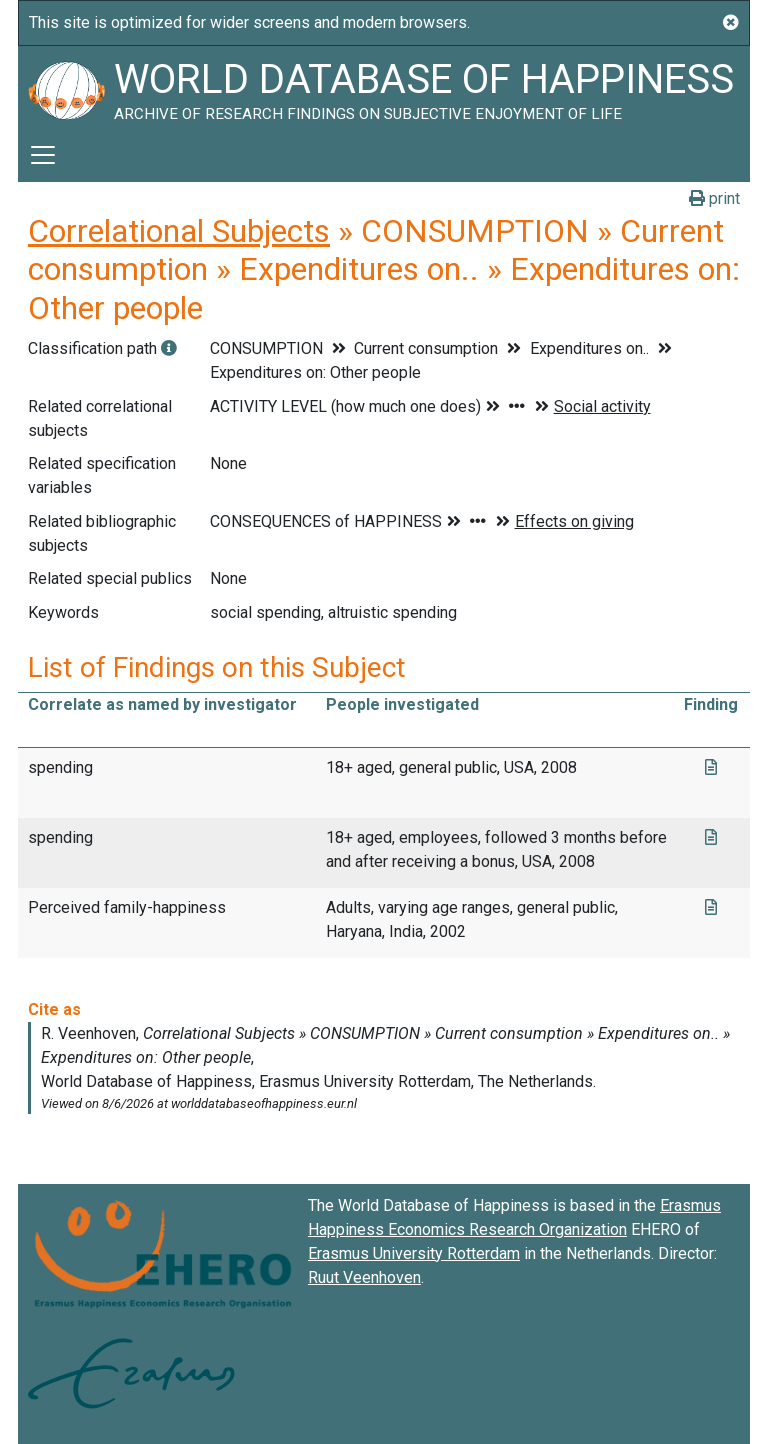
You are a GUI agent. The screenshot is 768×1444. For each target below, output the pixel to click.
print (714, 198)
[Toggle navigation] (43, 155)
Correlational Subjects (179, 231)
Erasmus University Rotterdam (414, 1253)
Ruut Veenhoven (364, 1277)
